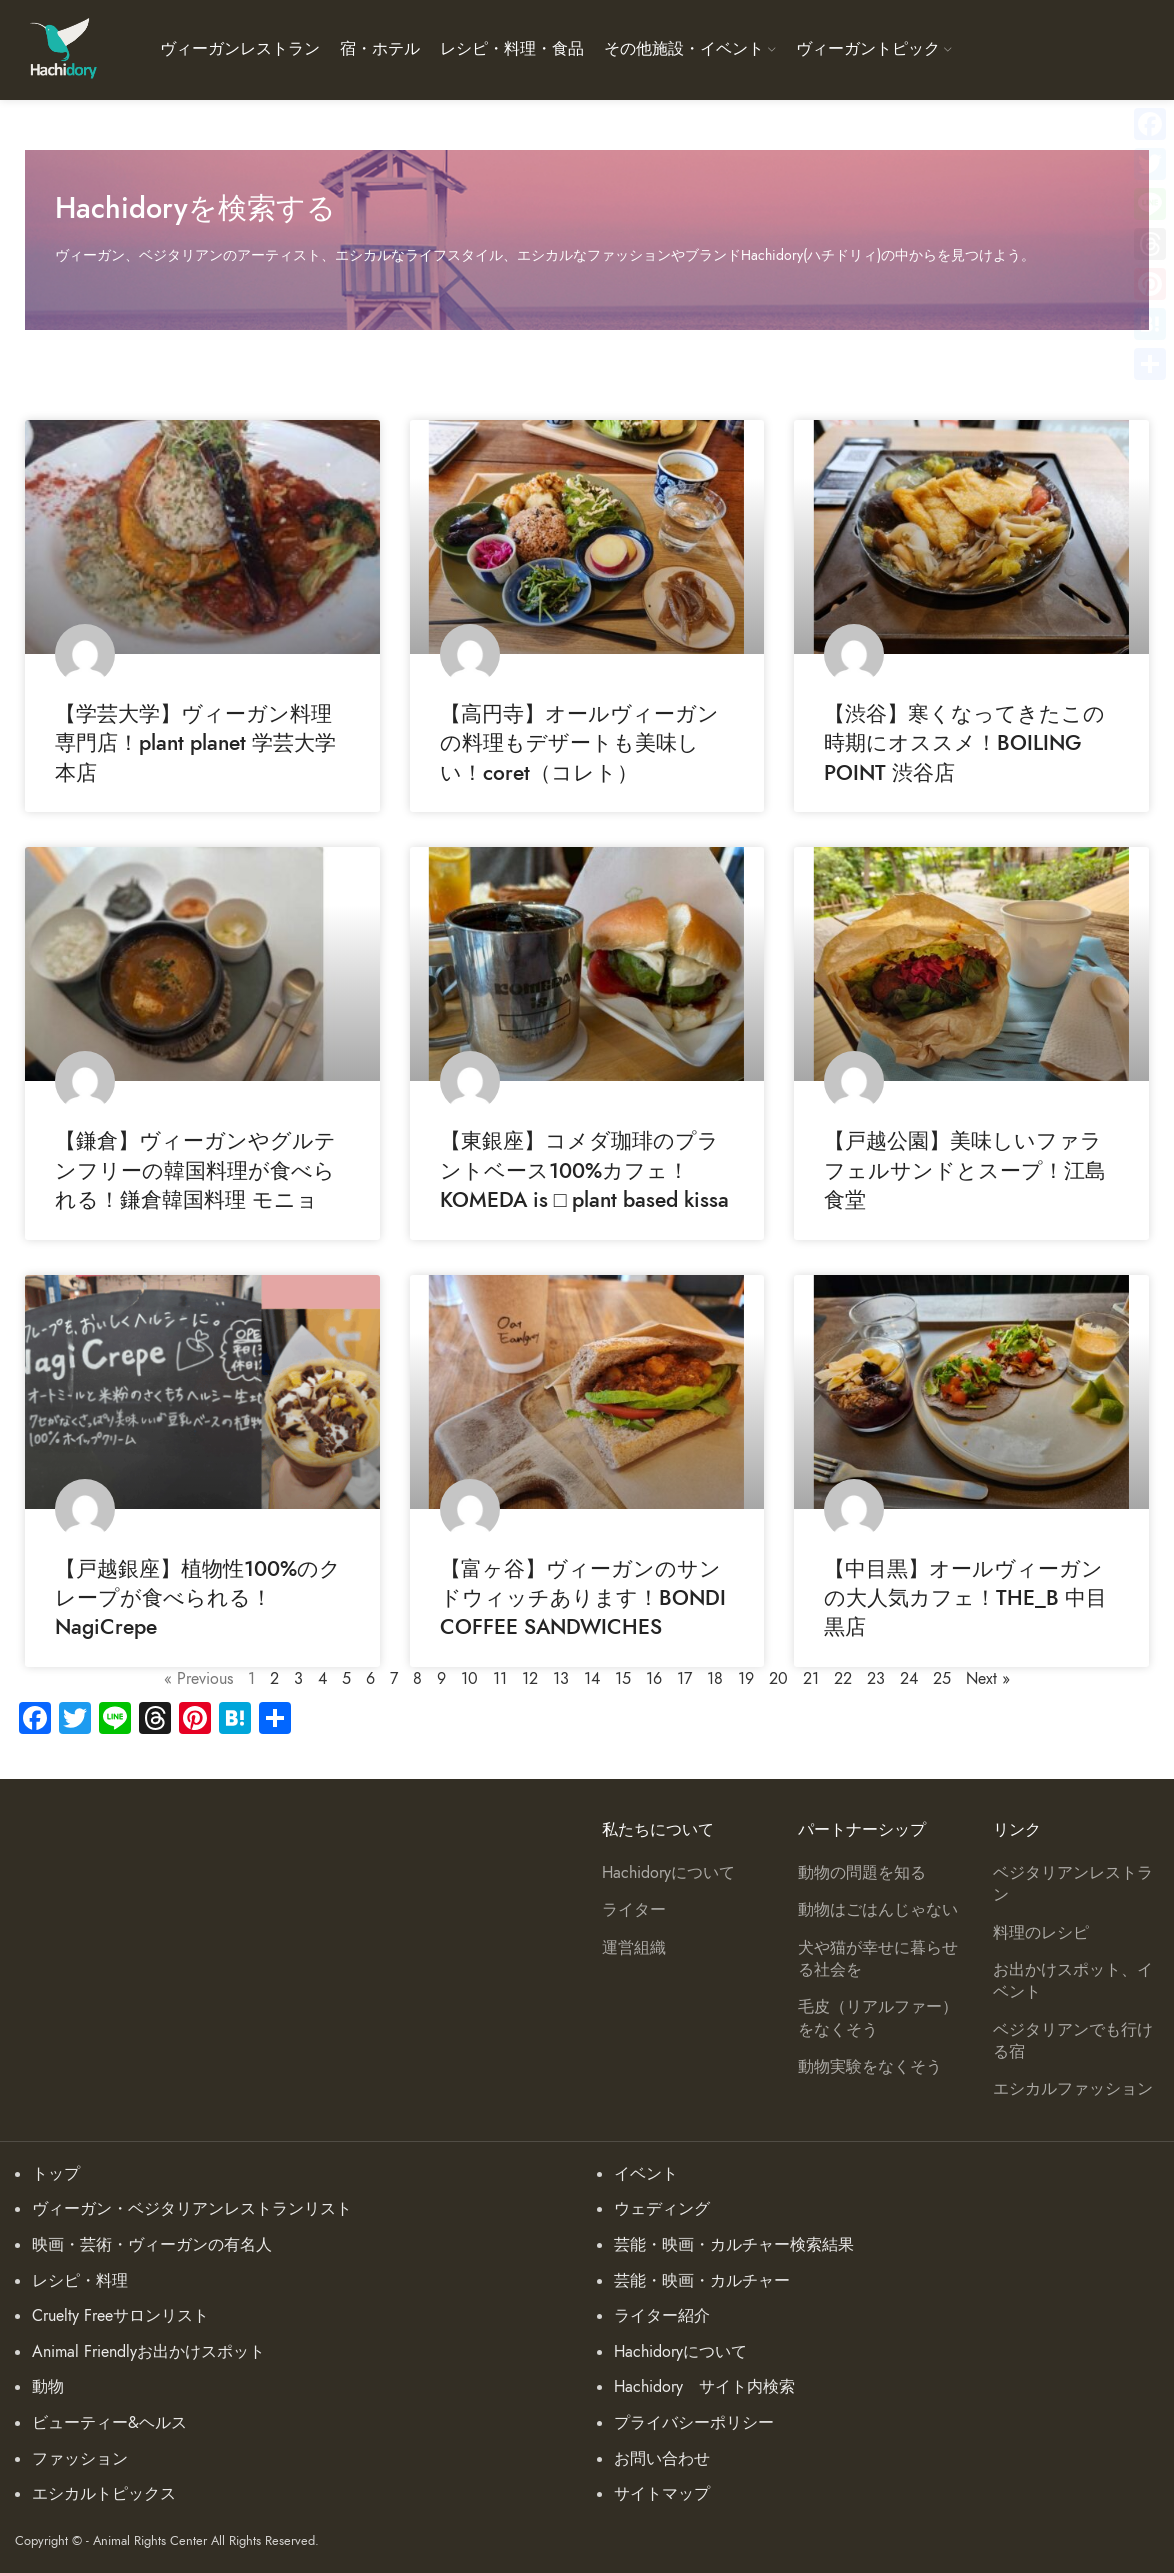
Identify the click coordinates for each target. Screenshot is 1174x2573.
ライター (634, 1910)
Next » (988, 1679)
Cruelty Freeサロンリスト (120, 2316)
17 (684, 1679)
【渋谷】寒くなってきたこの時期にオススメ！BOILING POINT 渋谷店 (964, 743)
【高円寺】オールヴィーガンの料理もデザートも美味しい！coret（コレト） (579, 743)
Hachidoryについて (668, 1873)
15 (623, 1679)
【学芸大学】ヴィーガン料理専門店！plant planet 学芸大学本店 (195, 743)
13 (561, 1679)
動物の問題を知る (862, 1873)
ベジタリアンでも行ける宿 (1073, 2041)
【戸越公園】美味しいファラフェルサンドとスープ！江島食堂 (965, 1170)
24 (909, 1679)
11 (500, 1679)
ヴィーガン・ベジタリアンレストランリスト (192, 2209)
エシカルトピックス (104, 2494)
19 (746, 1679)
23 (876, 1679)
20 (778, 1679)
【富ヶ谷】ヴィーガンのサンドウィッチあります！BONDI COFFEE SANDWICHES (583, 1598)
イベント (646, 2174)
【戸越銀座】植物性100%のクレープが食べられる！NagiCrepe (198, 1598)
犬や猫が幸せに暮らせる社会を (878, 1959)
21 (811, 1679)
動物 (48, 2387)
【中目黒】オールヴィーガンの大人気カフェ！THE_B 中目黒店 (965, 1598)
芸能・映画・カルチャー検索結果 (734, 2245)
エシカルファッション (1073, 2089)
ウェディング (662, 2209)
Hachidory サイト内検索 (704, 2387)
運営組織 (634, 1948)
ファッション (80, 2459)
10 (469, 1679)
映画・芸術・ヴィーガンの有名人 (152, 2245)
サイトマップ (662, 2494)
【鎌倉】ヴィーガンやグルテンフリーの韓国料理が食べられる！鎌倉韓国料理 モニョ (195, 1170)
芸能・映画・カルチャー (702, 2281)
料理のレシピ (1041, 1933)
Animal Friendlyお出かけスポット (148, 2352)
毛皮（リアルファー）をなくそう (878, 2018)
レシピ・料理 (80, 2281)
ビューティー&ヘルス (109, 2423)
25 (942, 1679)
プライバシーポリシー (694, 2423)
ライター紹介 (662, 2316)
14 (592, 1679)
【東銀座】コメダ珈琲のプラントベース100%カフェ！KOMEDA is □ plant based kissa (585, 1170)
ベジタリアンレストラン (1073, 1884)
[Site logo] (62, 49)
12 (530, 1679)
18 (715, 1679)
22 (843, 1679)
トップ (56, 2174)
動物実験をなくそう (870, 2067)
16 (654, 1679)
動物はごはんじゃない (878, 1910)
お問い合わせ (662, 2459)
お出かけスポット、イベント (1073, 1981)
